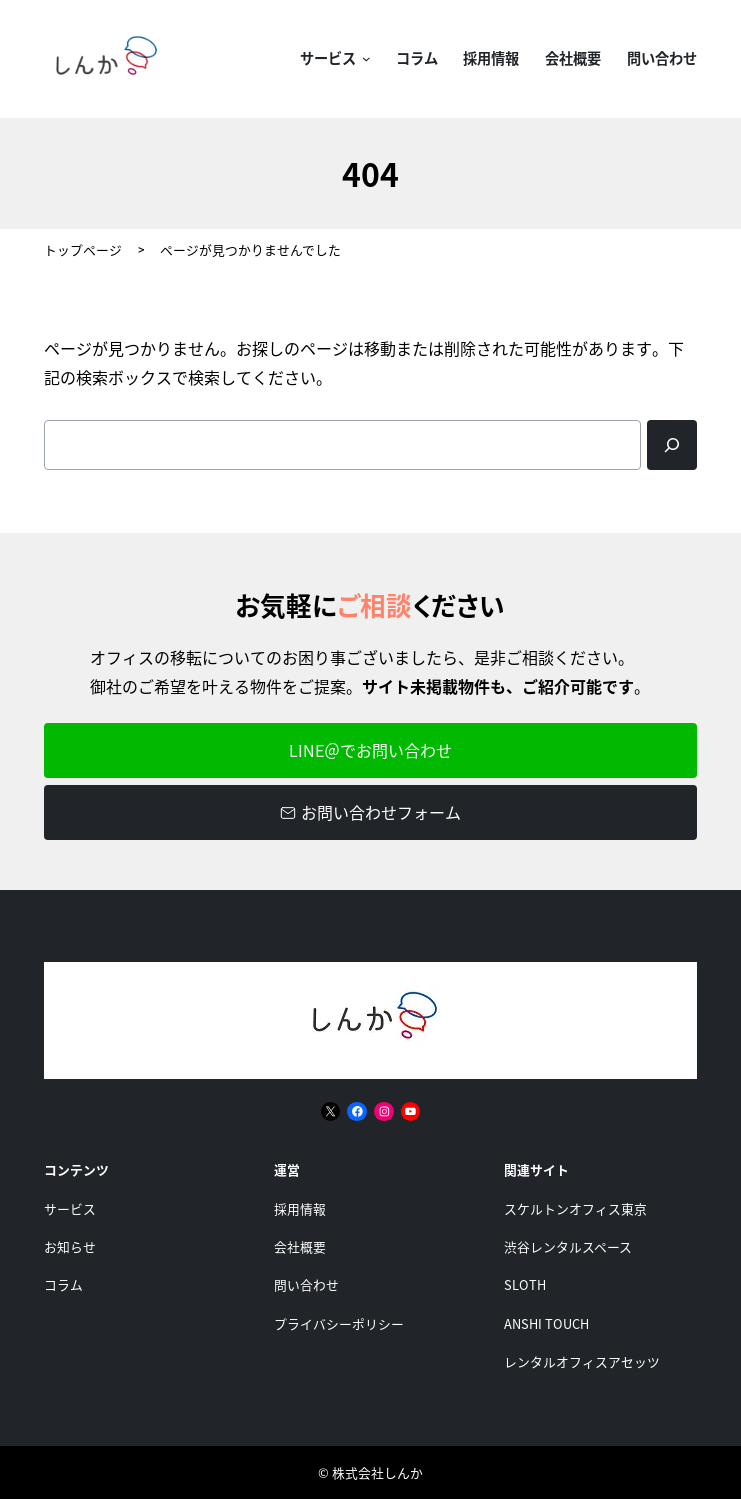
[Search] (672, 445)
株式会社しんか (377, 1472)
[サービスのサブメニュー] (363, 59)
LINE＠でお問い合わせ (370, 750)
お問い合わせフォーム (370, 812)
